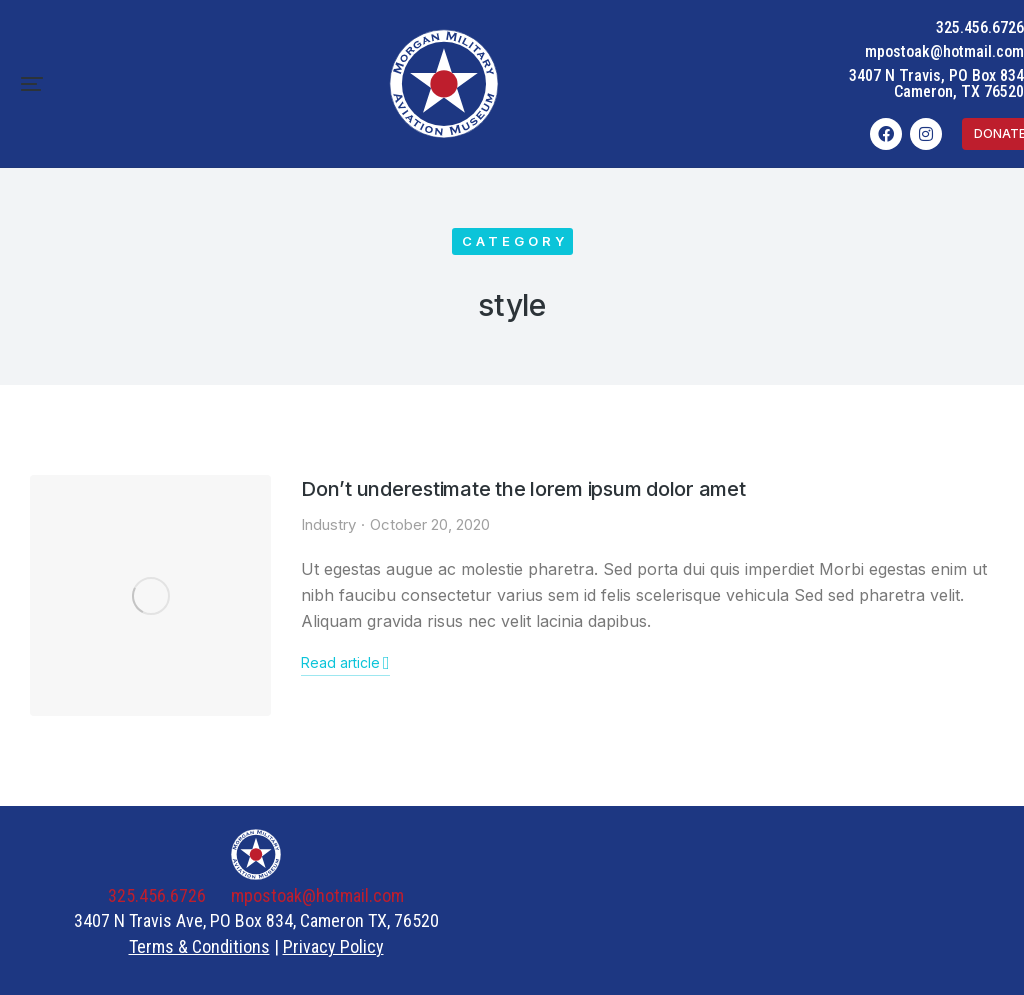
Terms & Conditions (199, 946)
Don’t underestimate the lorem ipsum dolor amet (523, 489)
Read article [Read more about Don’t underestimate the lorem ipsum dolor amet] (345, 663)
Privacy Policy (333, 946)
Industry (328, 524)
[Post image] (150, 595)
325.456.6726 (980, 27)
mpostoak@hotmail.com (944, 51)
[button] (32, 84)
